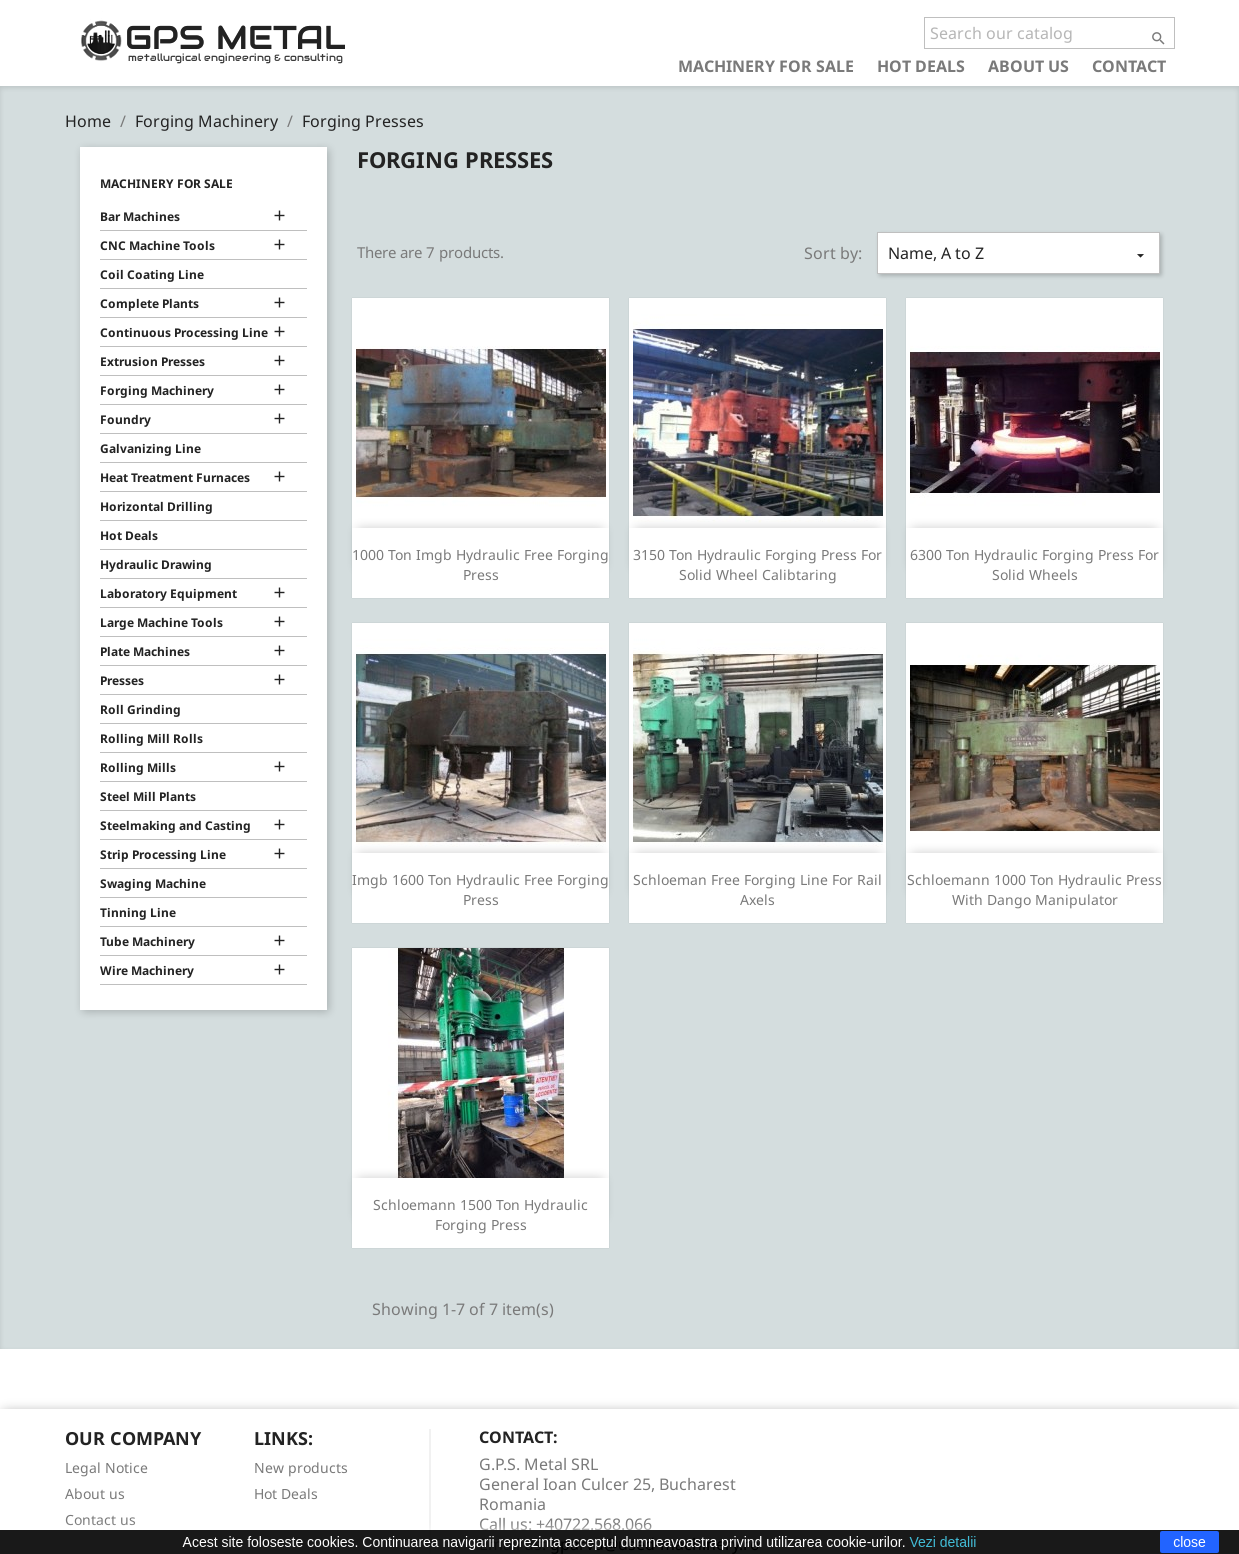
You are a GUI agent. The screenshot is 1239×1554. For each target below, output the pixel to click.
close (1189, 1542)
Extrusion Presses (152, 361)
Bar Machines (140, 216)
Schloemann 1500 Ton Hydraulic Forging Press (480, 1214)
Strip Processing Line (163, 854)
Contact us (100, 1519)
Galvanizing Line (150, 448)
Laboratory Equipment (168, 593)
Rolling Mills (138, 767)
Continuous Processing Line (184, 332)
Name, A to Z (1018, 253)
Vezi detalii (942, 1542)
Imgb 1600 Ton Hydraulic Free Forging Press (480, 889)
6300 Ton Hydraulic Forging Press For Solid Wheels (1034, 564)
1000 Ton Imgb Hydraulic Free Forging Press (480, 564)
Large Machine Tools (161, 622)
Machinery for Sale (766, 65)
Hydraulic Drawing (156, 564)
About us (1028, 65)
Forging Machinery (157, 390)
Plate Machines (145, 651)
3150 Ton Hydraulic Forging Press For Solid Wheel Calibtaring (757, 564)
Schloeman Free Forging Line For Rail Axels (757, 889)
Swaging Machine (153, 883)
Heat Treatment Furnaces (175, 477)
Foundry (125, 419)
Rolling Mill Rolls (151, 738)
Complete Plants (149, 303)
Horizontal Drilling (156, 506)
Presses (122, 680)
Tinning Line (138, 912)
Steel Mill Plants (148, 796)
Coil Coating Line (152, 274)
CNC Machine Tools (157, 245)
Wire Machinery (147, 970)
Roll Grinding (140, 709)
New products (301, 1467)
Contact (1129, 65)
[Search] (1049, 33)
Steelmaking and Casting (175, 825)
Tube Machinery (147, 941)
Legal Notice (106, 1467)
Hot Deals (921, 65)
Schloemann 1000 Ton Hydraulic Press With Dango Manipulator (1034, 889)
